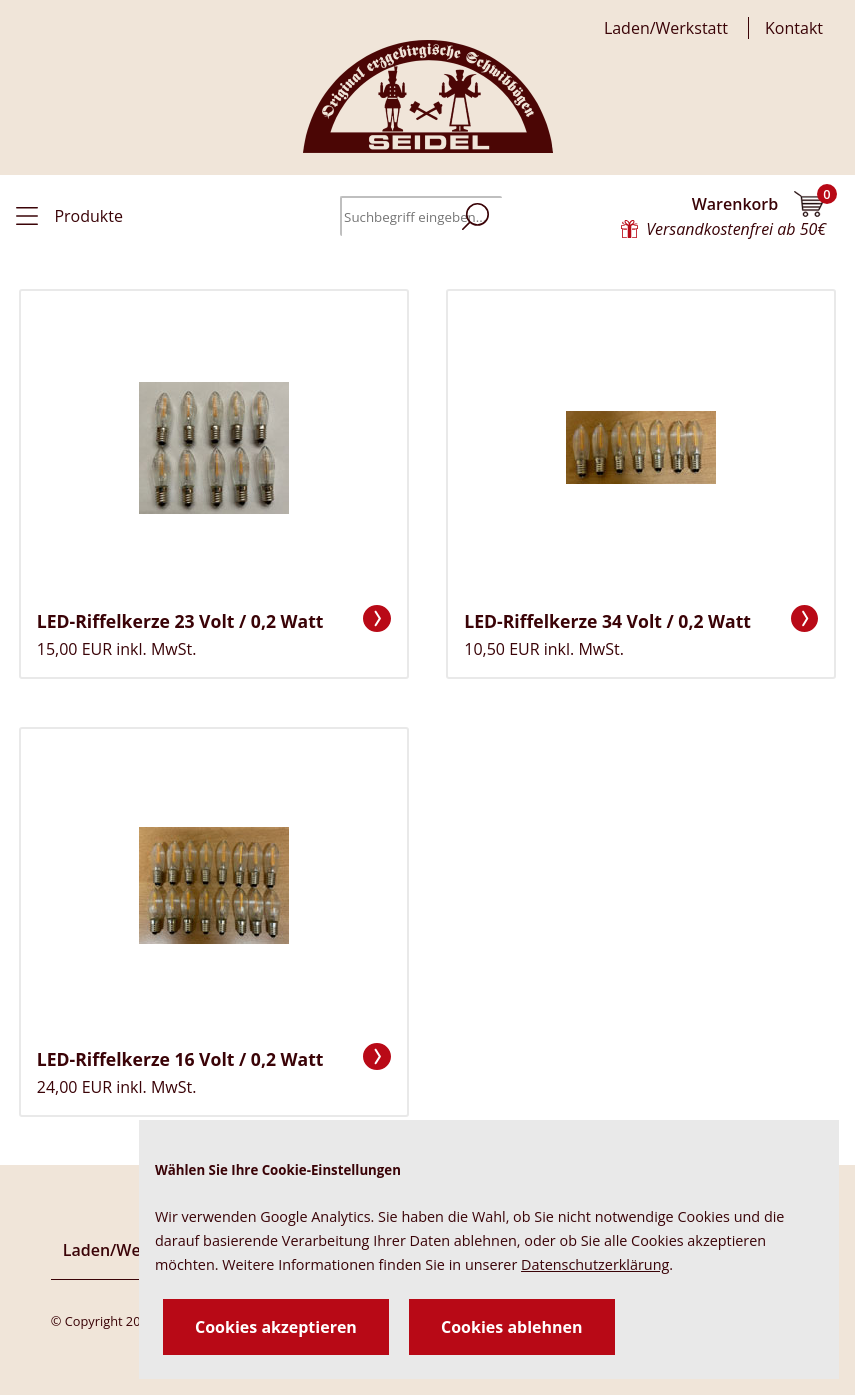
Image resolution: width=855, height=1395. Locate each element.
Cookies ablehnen (512, 1327)
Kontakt (794, 28)
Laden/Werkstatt (666, 28)
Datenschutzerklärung (595, 1264)
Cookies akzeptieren (276, 1327)
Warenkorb (759, 204)
